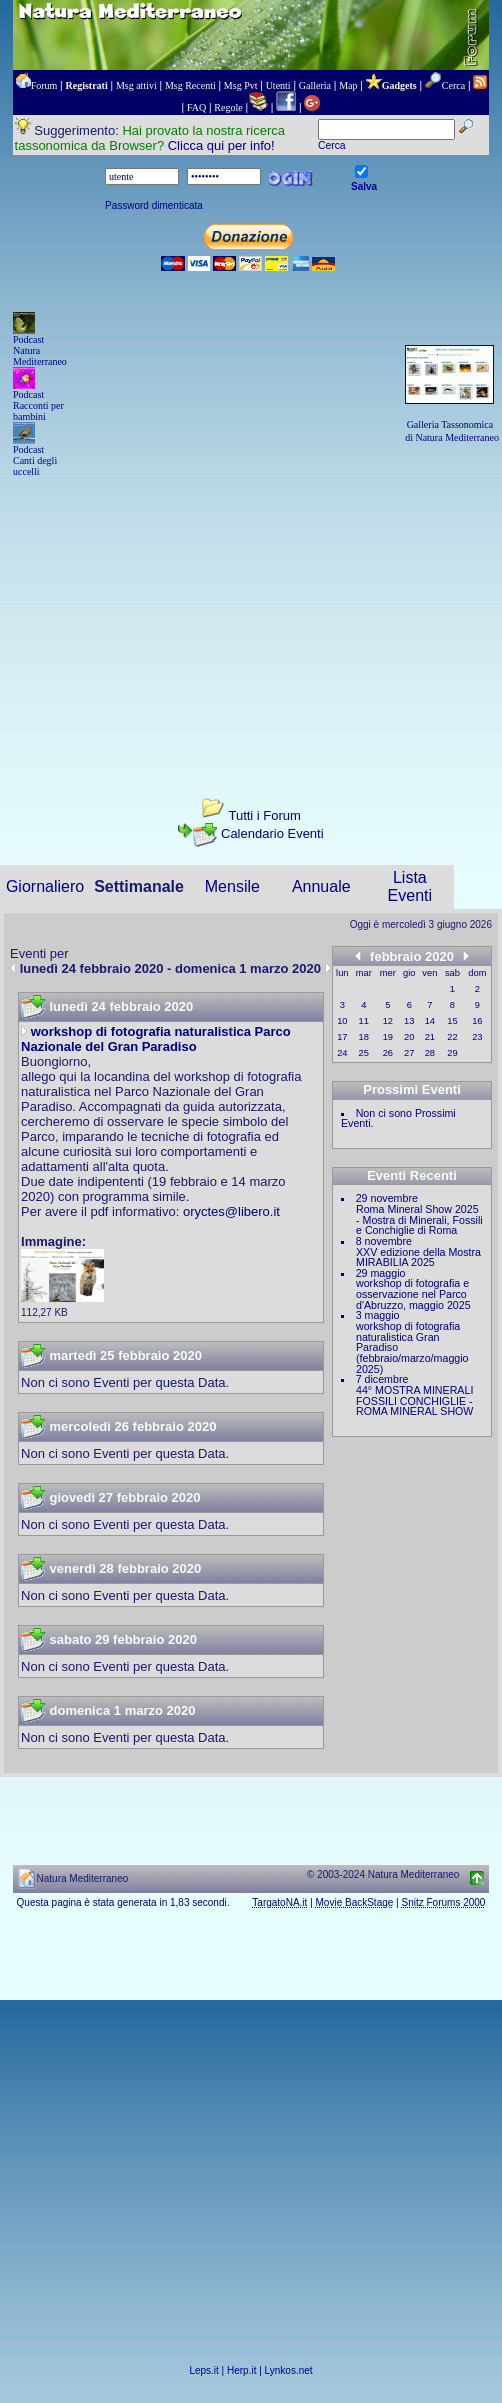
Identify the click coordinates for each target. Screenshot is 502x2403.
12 (388, 1021)
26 (388, 1053)
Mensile (232, 886)
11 (364, 1021)
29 (452, 1053)
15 (452, 1021)
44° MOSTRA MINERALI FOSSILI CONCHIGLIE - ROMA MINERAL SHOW (414, 1400)
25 (364, 1053)
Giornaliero (45, 886)
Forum (44, 85)
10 (342, 1021)
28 (430, 1053)
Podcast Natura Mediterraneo (40, 350)
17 (342, 1037)
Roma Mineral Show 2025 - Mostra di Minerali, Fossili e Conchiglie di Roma (419, 1219)
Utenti (278, 85)
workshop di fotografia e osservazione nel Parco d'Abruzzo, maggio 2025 (413, 1293)
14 (430, 1021)
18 (364, 1037)
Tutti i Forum (264, 815)
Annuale (321, 886)
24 (342, 1053)
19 (388, 1037)
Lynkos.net (289, 2370)
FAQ (196, 107)
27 (409, 1053)
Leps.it (203, 2370)
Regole (228, 107)
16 (477, 1021)
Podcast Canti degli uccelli (35, 460)
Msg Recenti (190, 85)
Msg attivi (136, 85)
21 (430, 1037)
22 (452, 1037)
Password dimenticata (154, 205)
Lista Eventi (410, 886)
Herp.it (241, 2370)
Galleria (315, 85)
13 (409, 1021)
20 (409, 1037)
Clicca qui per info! (221, 145)
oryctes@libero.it (231, 1211)
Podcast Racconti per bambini (38, 405)
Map (348, 85)
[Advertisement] (251, 620)
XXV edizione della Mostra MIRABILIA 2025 (418, 1257)
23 (477, 1037)
